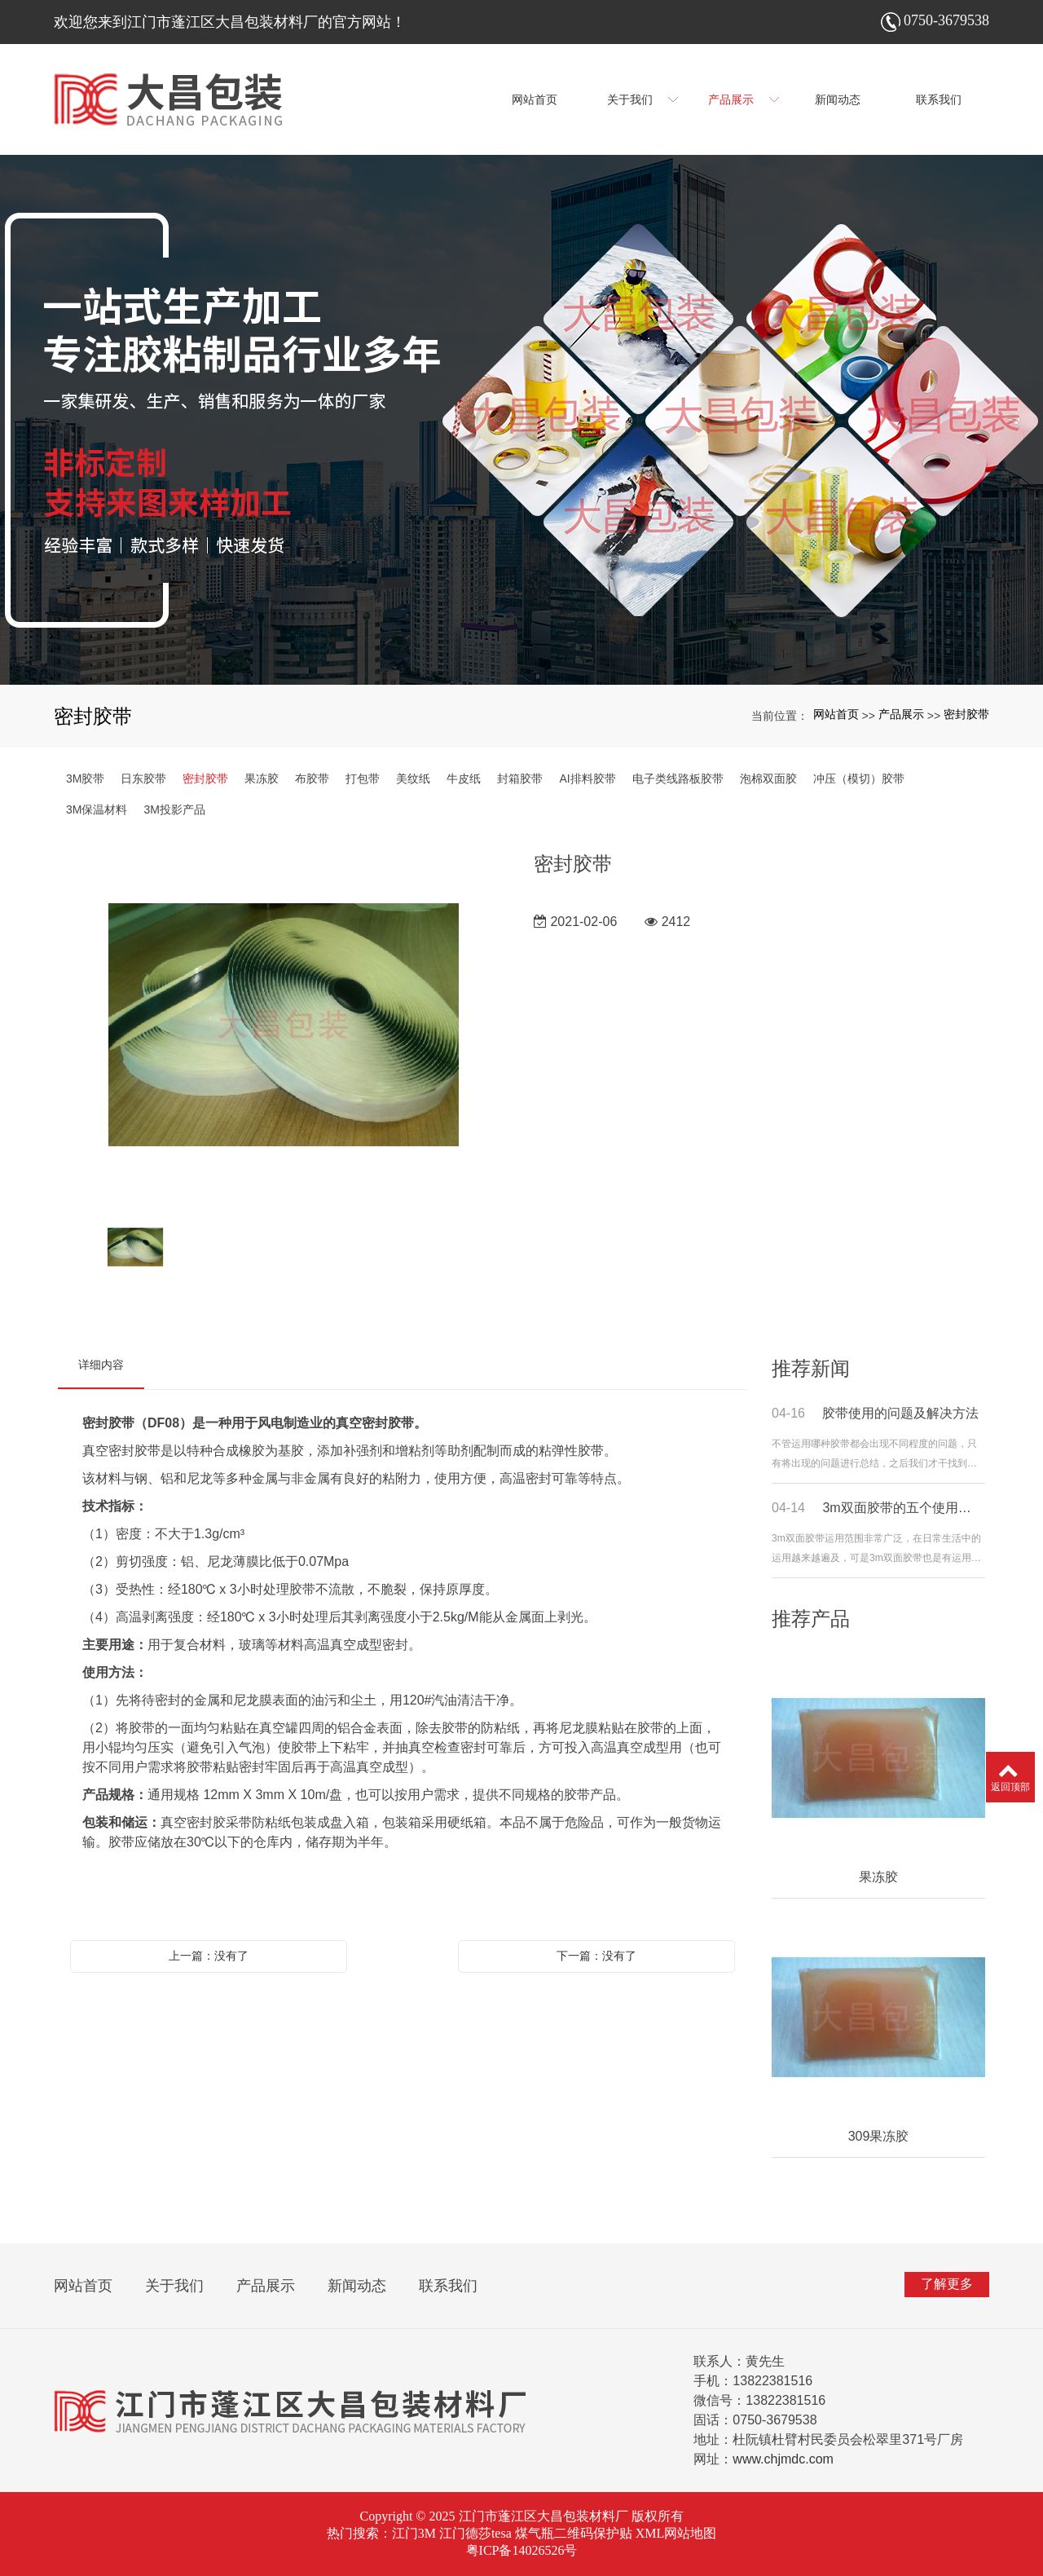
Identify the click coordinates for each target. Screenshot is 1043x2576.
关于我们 (174, 2286)
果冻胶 (261, 778)
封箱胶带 (520, 778)
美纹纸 (413, 778)
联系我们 (448, 2286)
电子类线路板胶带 (678, 778)
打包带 (362, 778)
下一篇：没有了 (596, 1955)
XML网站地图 (676, 2533)
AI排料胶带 (587, 778)
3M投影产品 (174, 809)
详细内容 (101, 1364)
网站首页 (836, 714)
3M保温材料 (96, 809)
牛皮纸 (464, 778)
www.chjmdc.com (783, 2459)
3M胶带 (85, 778)
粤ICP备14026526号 (522, 2550)
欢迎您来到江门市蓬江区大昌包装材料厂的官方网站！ (230, 22)
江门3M (414, 2533)
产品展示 (901, 714)
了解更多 (947, 2284)
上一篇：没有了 (209, 1955)
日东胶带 (143, 778)
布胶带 (312, 778)
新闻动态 (357, 2286)
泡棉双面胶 (768, 778)
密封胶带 (966, 714)
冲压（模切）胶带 (858, 778)
